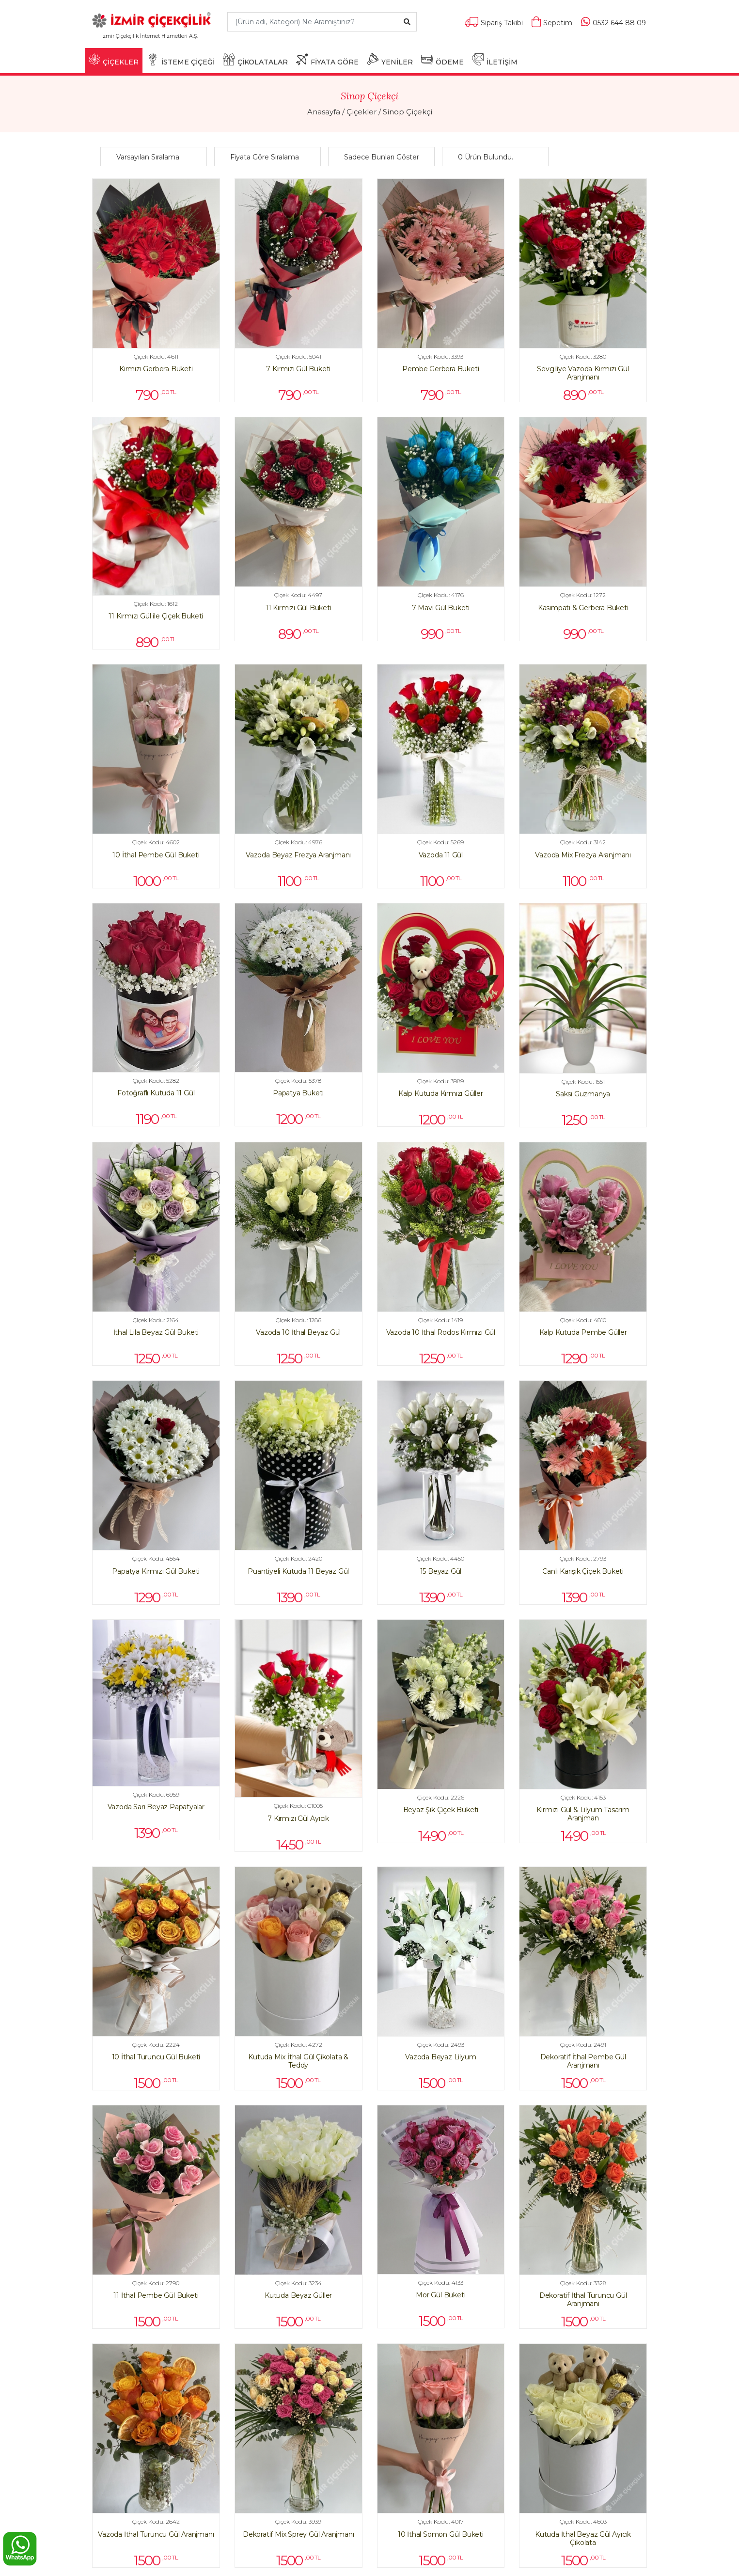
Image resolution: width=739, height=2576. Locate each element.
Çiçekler (361, 111)
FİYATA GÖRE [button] (327, 59)
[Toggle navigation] (205, 40)
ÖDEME (442, 59)
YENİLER (390, 59)
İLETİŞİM (495, 59)
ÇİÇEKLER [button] (114, 59)
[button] (156, 157)
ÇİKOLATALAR (255, 59)
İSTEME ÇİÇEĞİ (181, 59)
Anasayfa (323, 111)
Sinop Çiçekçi (407, 111)
